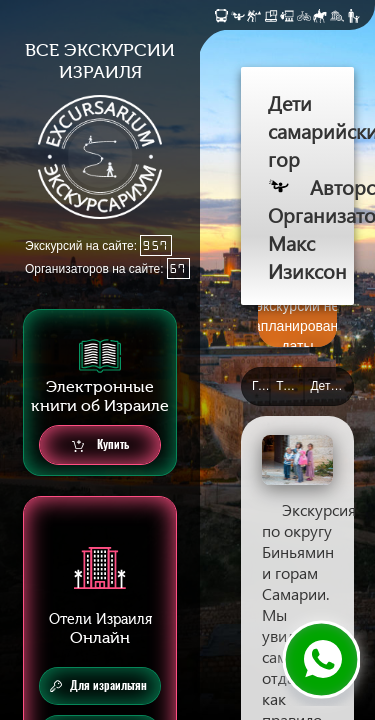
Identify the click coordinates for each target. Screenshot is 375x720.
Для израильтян (98, 686)
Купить (100, 445)
